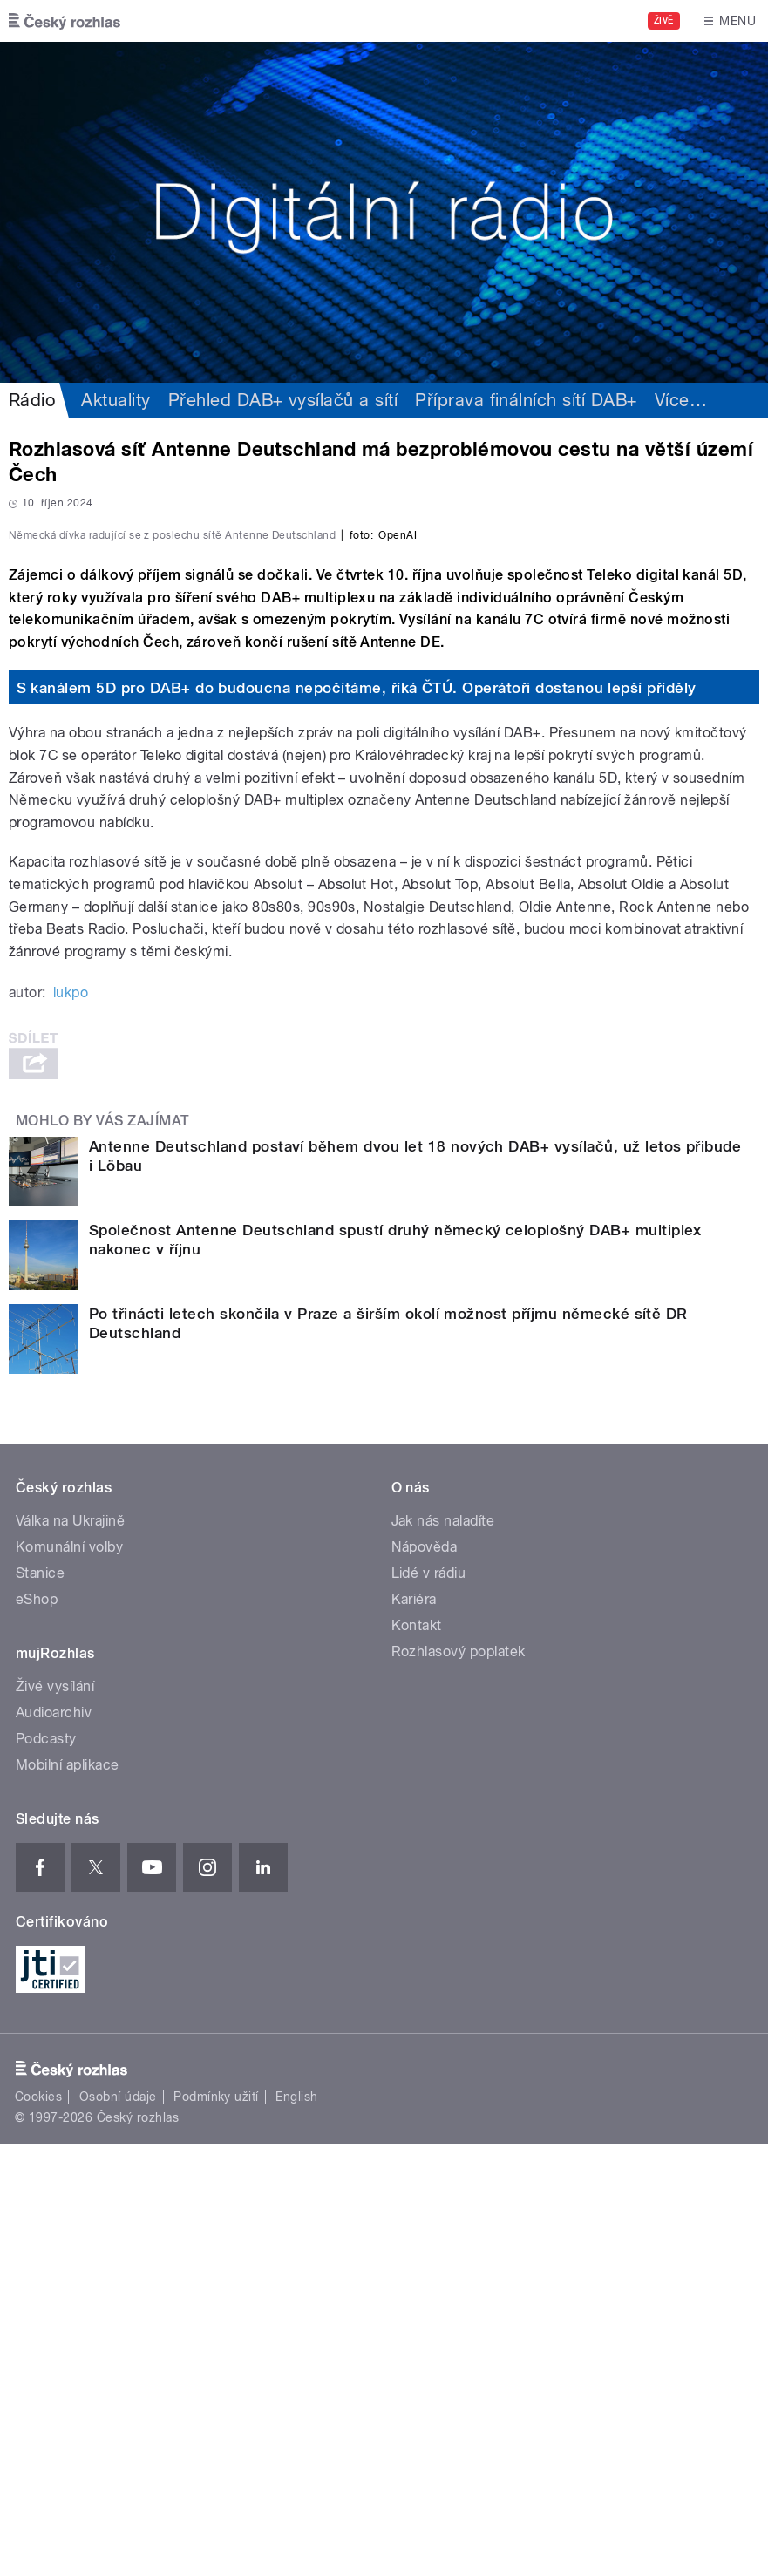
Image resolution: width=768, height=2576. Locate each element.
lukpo (70, 1425)
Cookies (38, 2528)
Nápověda (424, 1978)
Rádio (32, 400)
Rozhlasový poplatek (458, 2083)
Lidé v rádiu (428, 2004)
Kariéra (414, 2030)
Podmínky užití (216, 2528)
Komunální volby (69, 1978)
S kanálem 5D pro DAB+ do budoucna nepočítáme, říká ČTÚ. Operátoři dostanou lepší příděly (357, 1119)
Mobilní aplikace (67, 2196)
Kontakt (416, 2057)
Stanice (40, 2004)
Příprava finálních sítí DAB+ (525, 400)
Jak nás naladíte (443, 1952)
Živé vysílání (55, 2118)
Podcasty (46, 2170)
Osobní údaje (118, 2528)
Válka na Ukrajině (70, 1952)
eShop (37, 2030)
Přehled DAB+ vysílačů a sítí (283, 400)
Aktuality (115, 400)
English (296, 2528)
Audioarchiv (54, 2144)
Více (681, 400)
